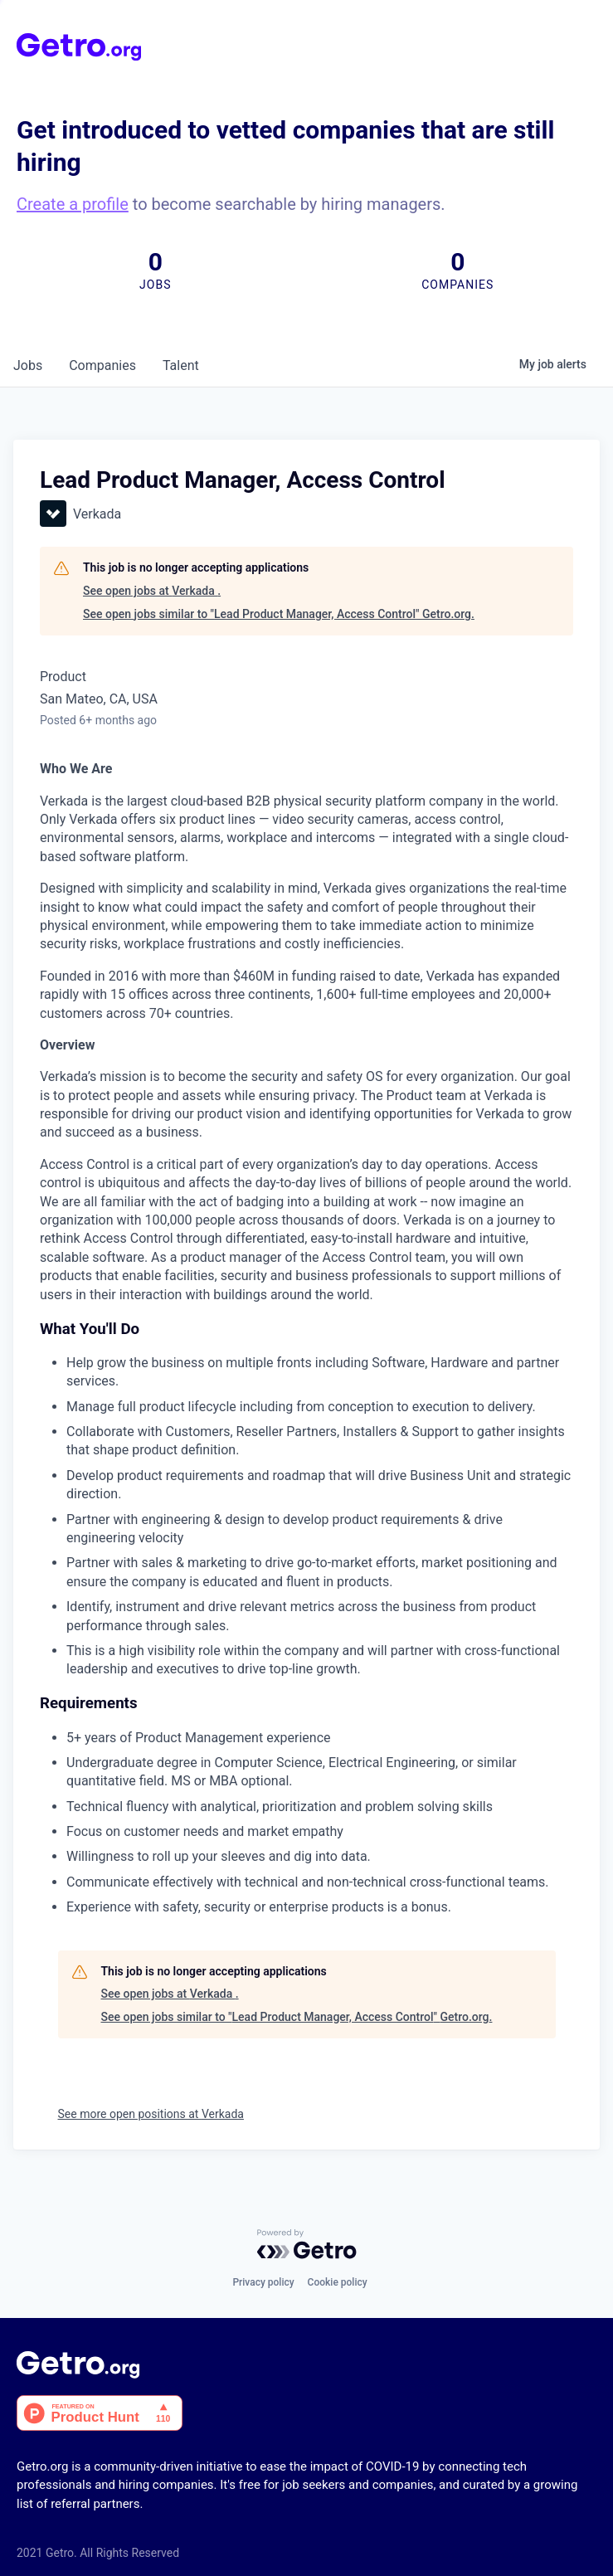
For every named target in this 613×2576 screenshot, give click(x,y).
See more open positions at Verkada (151, 2114)
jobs (27, 365)
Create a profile (73, 204)
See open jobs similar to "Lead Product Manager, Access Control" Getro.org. (278, 614)
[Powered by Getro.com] (307, 2244)
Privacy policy (263, 2282)
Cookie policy (337, 2282)
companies (102, 365)
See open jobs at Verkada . (152, 590)
